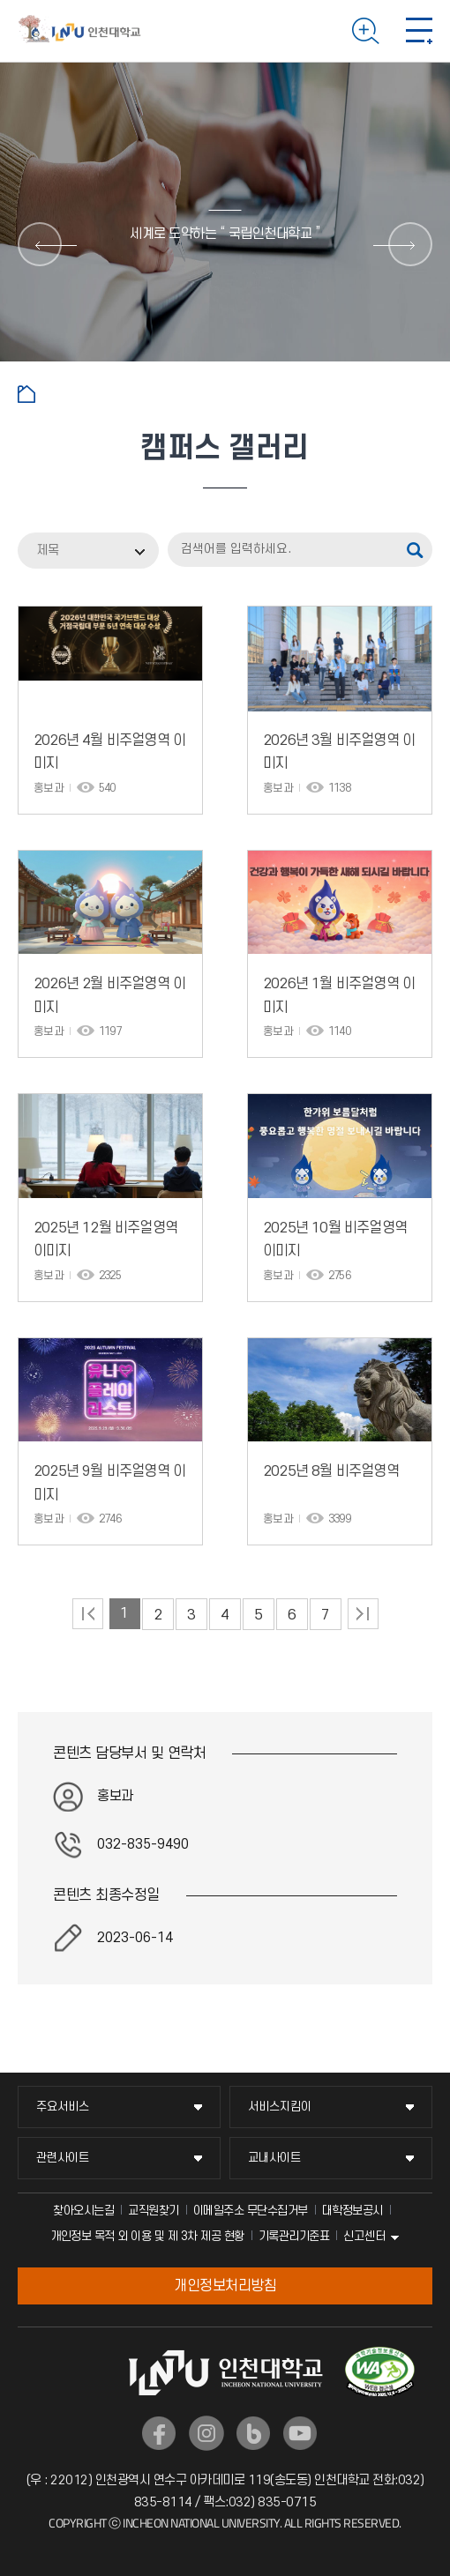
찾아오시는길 (83, 2210)
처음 (87, 1613)
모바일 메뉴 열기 (419, 31)
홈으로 (26, 394)
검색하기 (365, 31)
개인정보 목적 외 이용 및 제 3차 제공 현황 (147, 2236)
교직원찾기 (153, 2210)
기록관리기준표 (294, 2236)
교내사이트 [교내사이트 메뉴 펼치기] (274, 2157)
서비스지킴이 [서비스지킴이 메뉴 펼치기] (279, 2106)
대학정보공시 (352, 2210)
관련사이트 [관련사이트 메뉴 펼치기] (62, 2157)
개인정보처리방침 (225, 2286)
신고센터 (364, 2236)
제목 (47, 550)
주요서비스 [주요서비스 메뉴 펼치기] (62, 2106)
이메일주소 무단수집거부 (250, 2210)
